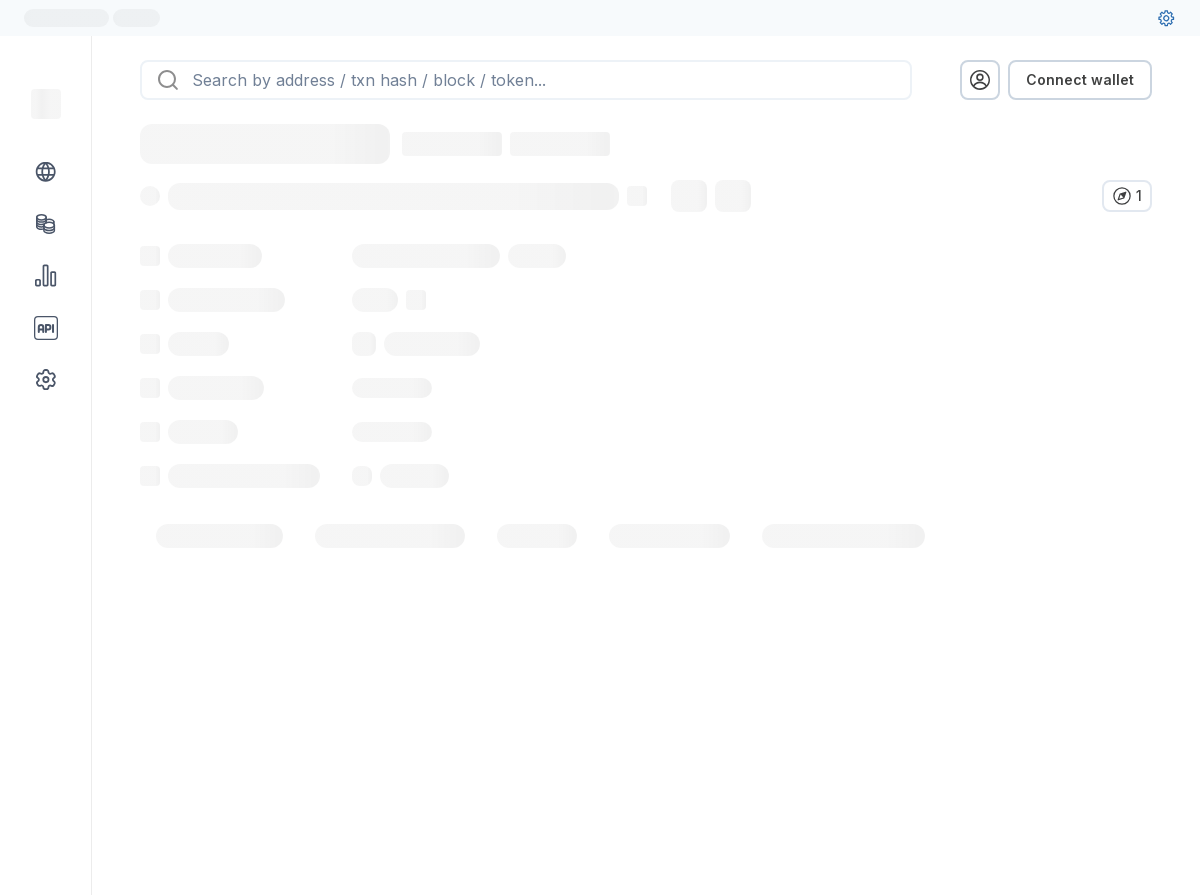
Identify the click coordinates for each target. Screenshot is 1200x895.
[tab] (219, 580)
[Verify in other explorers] (1127, 196)
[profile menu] (980, 80)
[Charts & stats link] (46, 276)
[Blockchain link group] (46, 172)
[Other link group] (46, 380)
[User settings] (1166, 18)
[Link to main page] (46, 104)
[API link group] (46, 328)
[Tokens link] (46, 224)
